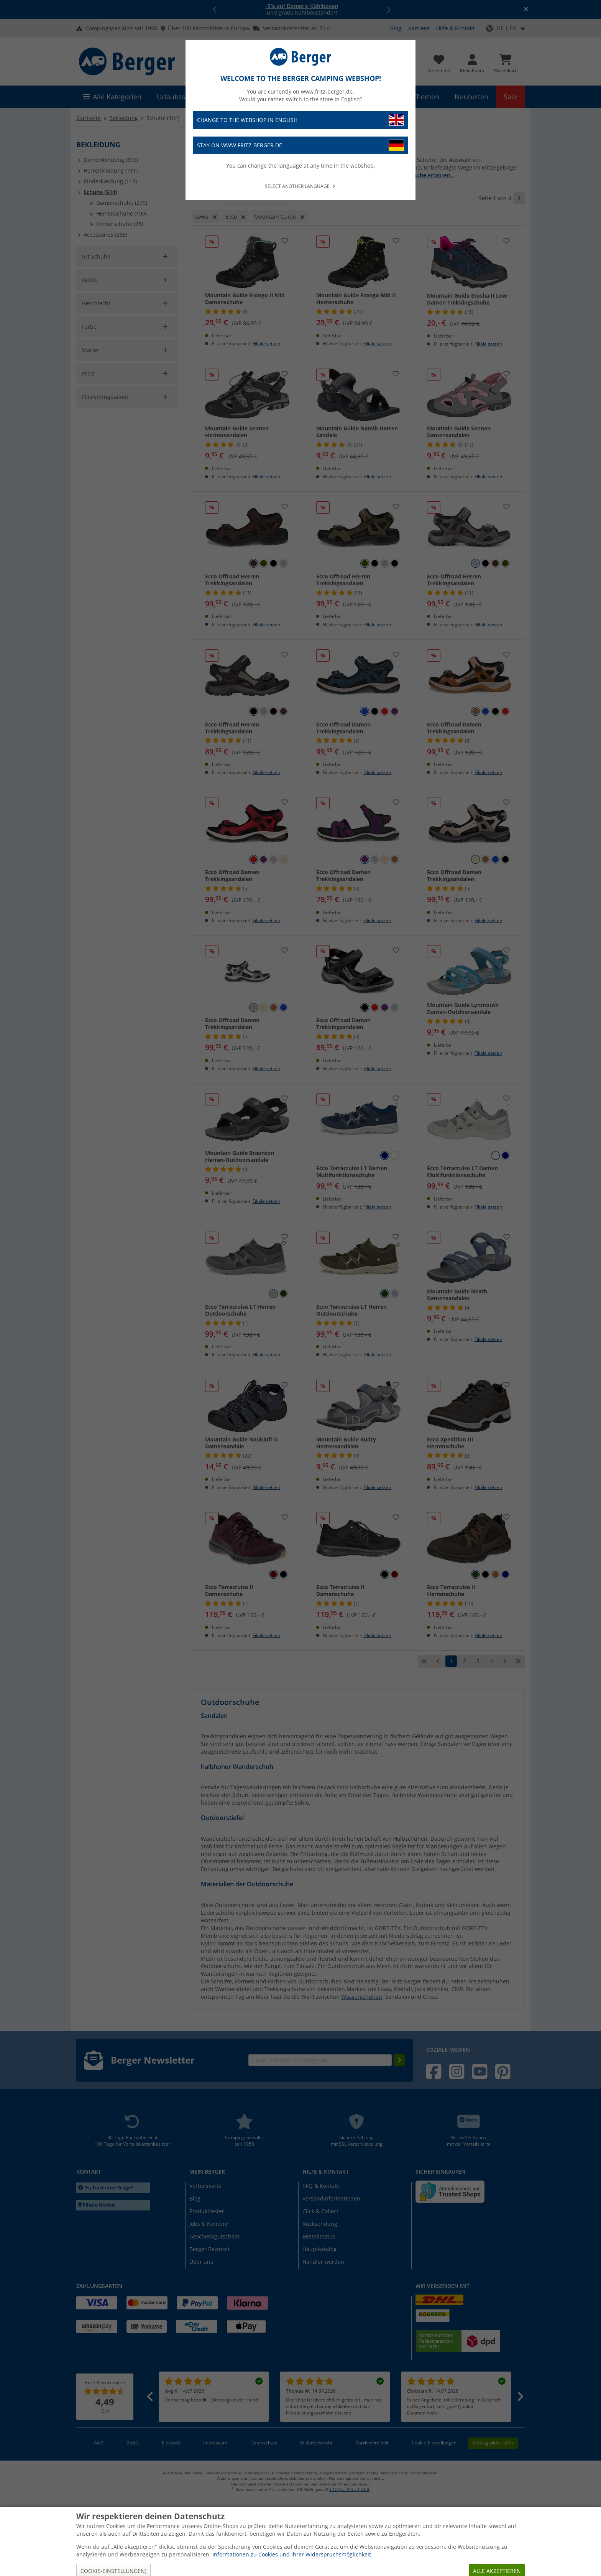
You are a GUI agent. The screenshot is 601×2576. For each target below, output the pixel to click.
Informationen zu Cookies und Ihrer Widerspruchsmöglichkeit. (292, 2554)
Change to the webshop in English (300, 120)
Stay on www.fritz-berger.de (300, 146)
